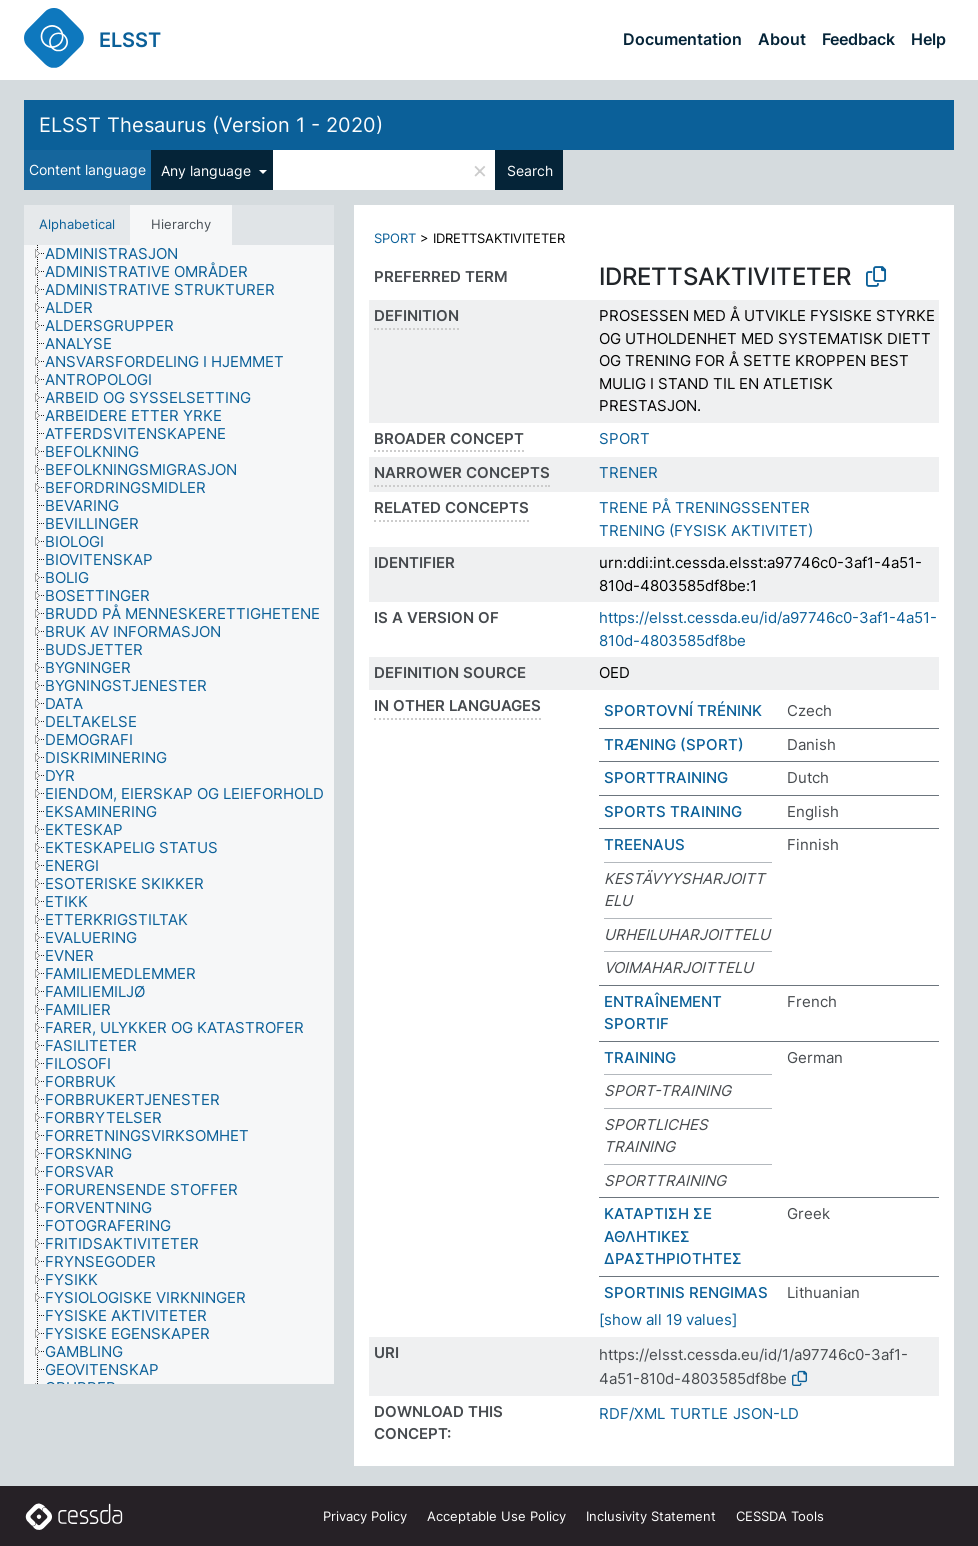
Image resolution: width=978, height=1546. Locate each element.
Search (530, 170)
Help (928, 39)
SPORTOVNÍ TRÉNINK (683, 710)
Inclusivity (651, 1516)
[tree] (179, 815)
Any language (208, 170)
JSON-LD (766, 1413)
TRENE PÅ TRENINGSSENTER (704, 507)
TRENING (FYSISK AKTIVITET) (706, 530)
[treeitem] (120, 254)
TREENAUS (644, 844)
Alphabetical (77, 224)
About (782, 39)
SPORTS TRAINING (673, 811)
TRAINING (640, 1057)
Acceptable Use (496, 1516)
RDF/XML (632, 1413)
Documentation (682, 39)
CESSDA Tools (780, 1516)
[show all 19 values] (668, 1319)
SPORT (395, 238)
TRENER (628, 472)
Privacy (365, 1516)
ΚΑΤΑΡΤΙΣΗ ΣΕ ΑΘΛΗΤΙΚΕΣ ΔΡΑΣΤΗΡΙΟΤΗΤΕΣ (673, 1236)
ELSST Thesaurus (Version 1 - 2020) (211, 125)
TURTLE (699, 1413)
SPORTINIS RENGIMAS (686, 1292)
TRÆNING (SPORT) (674, 744)
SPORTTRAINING (666, 777)
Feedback (858, 39)
